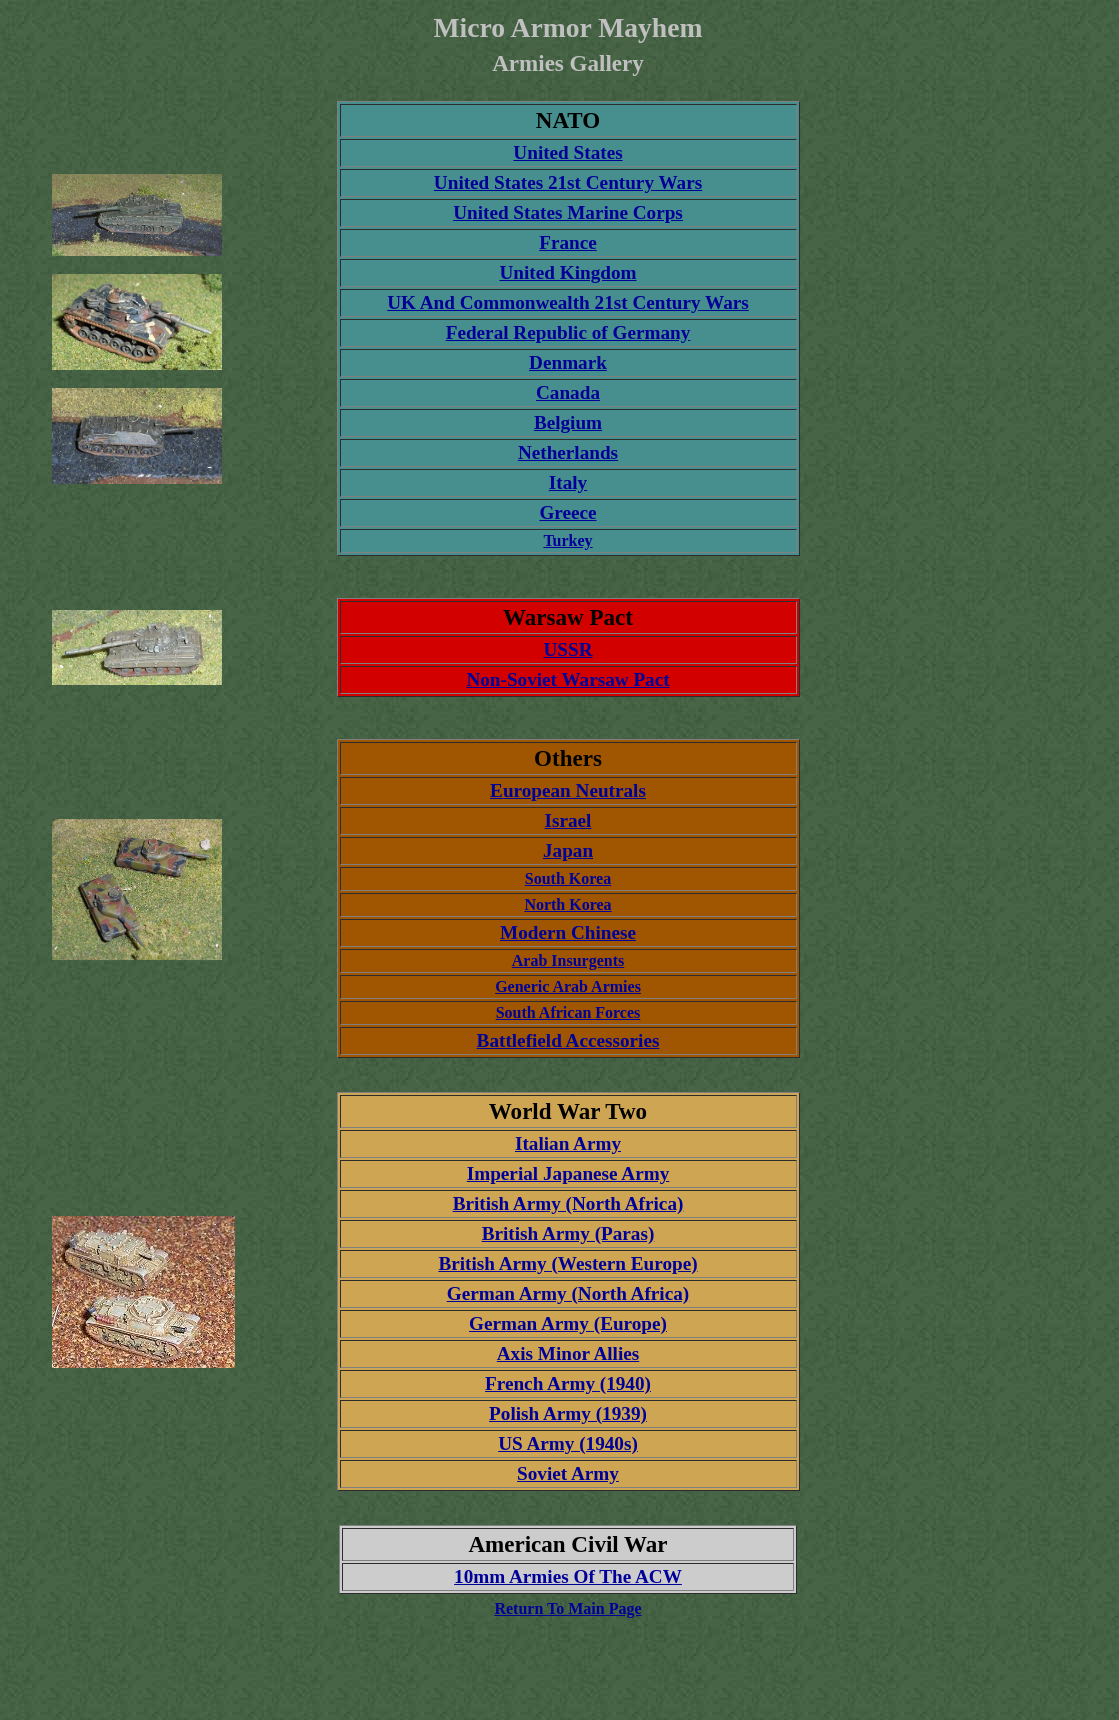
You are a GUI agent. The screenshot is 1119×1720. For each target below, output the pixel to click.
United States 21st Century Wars (568, 182)
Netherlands (568, 452)
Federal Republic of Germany (568, 332)
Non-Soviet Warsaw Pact (567, 679)
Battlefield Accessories (568, 1040)
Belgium (568, 422)
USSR (567, 649)
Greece (567, 512)
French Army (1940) (568, 1383)
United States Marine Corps (568, 212)
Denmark (568, 362)
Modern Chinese (568, 932)
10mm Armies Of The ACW (568, 1576)
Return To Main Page (567, 1608)
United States (567, 152)
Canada (568, 392)
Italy (568, 482)
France (568, 242)
